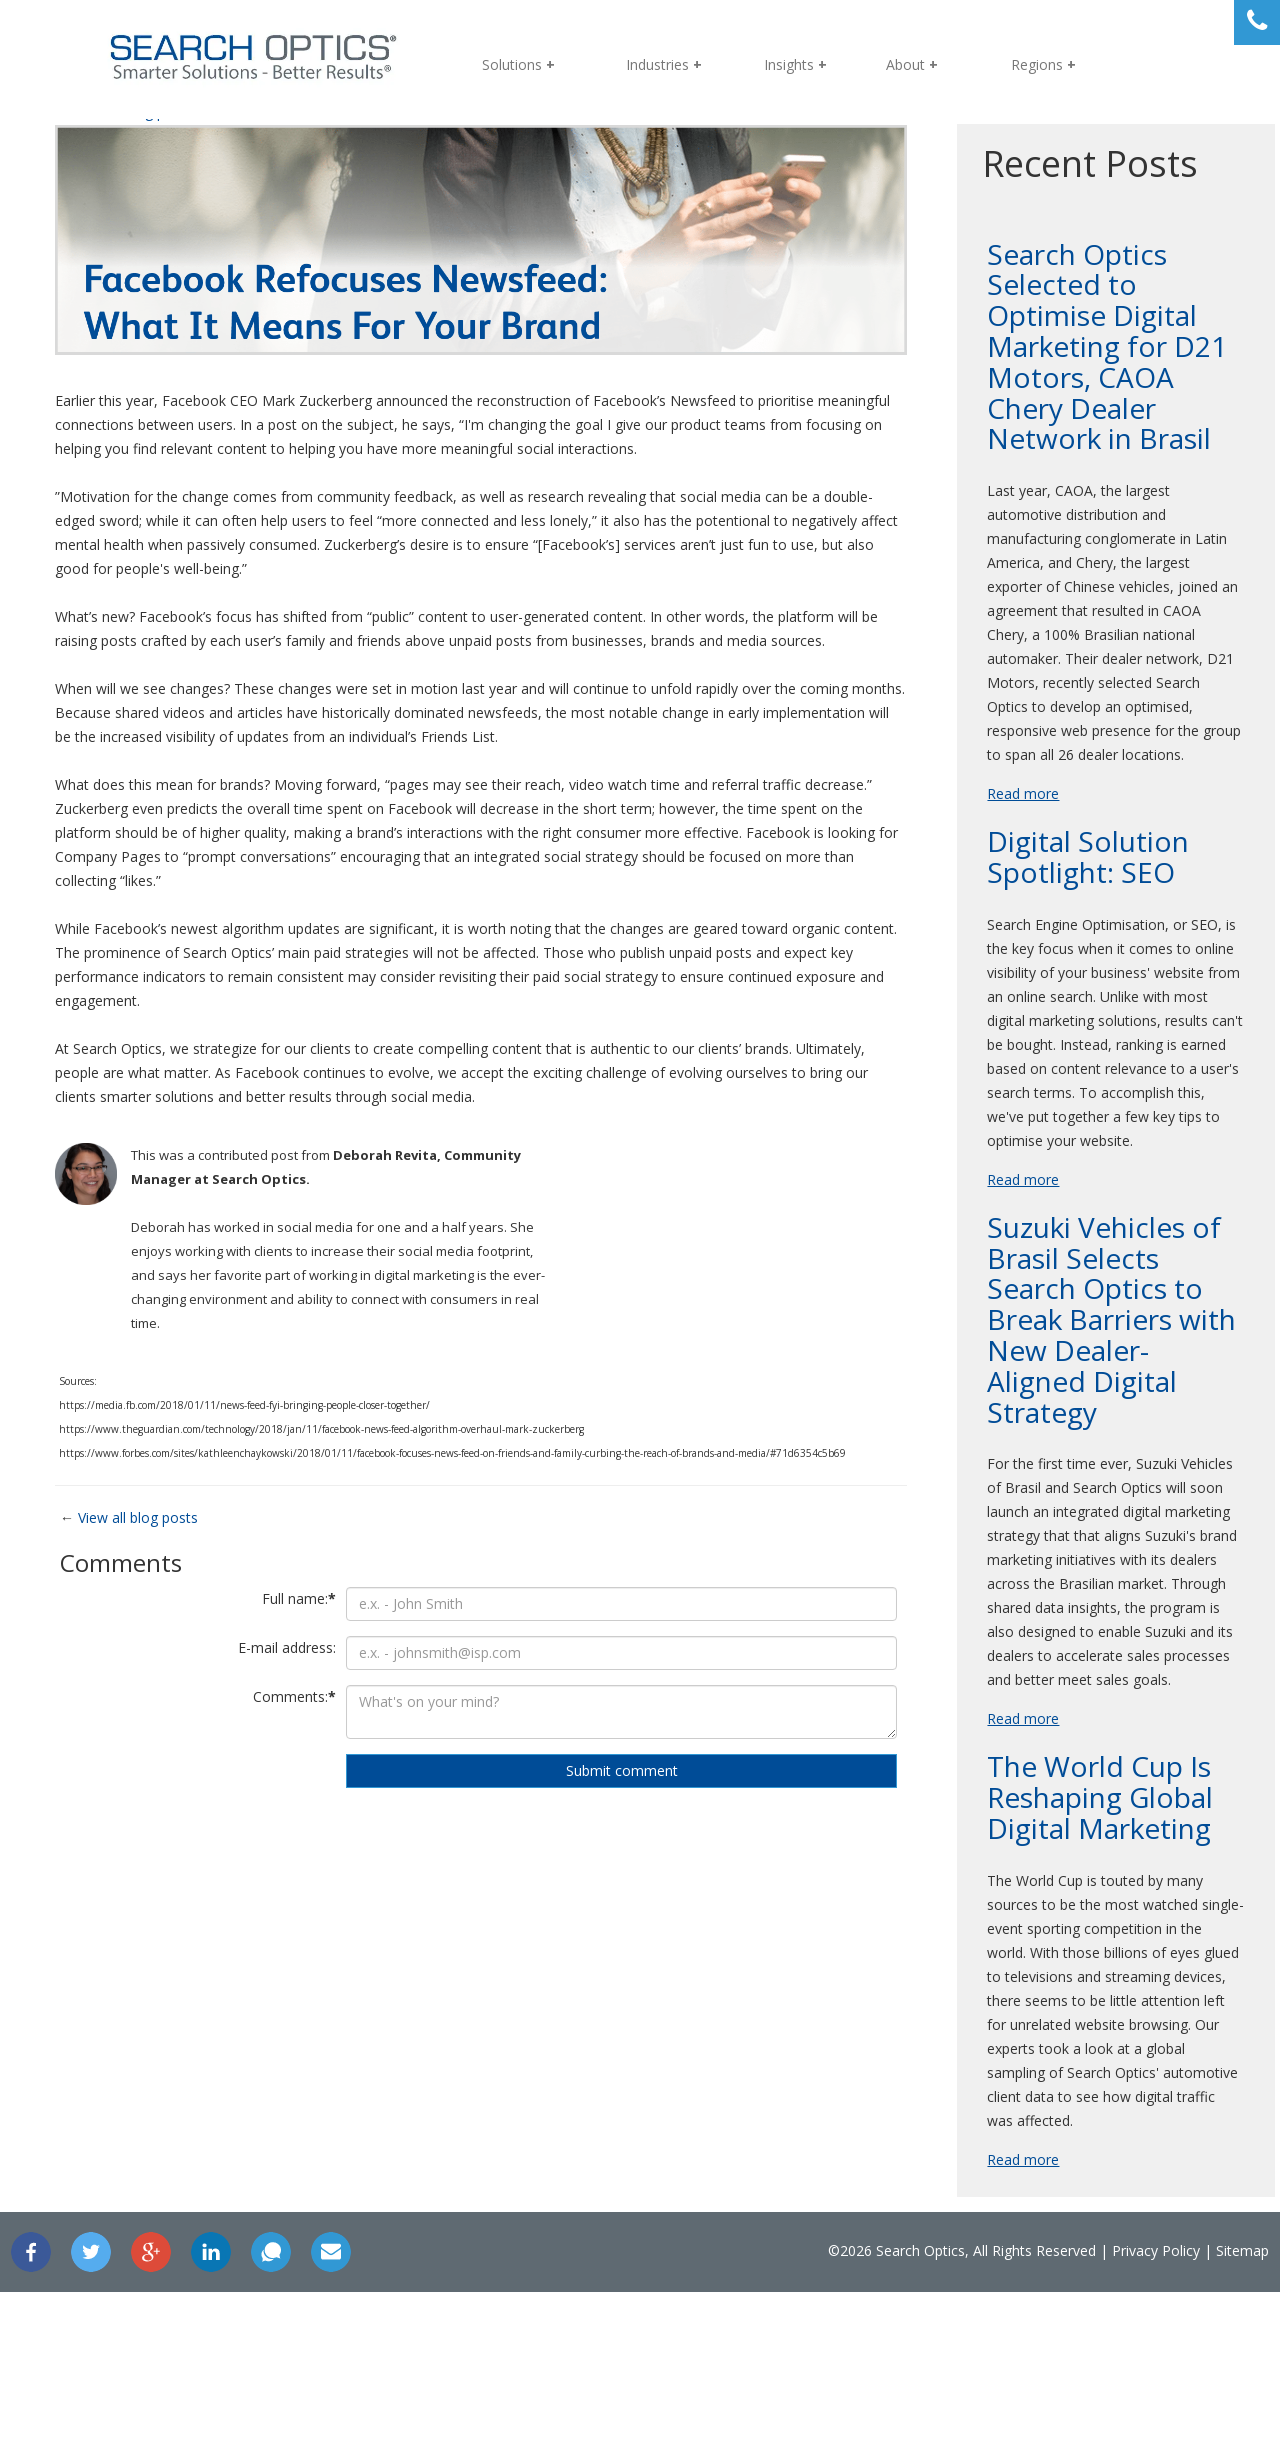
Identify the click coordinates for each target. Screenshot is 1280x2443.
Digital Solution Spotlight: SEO (1069, 911)
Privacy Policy (1067, 2401)
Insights (789, 64)
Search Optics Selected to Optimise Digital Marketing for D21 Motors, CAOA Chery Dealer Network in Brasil (1073, 362)
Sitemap (1153, 2401)
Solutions (512, 64)
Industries (657, 64)
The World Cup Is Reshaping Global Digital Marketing (1081, 1924)
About (905, 64)
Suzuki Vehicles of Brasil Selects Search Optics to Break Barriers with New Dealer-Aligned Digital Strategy (1085, 1398)
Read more (1004, 848)
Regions (1037, 64)
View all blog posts (178, 1518)
